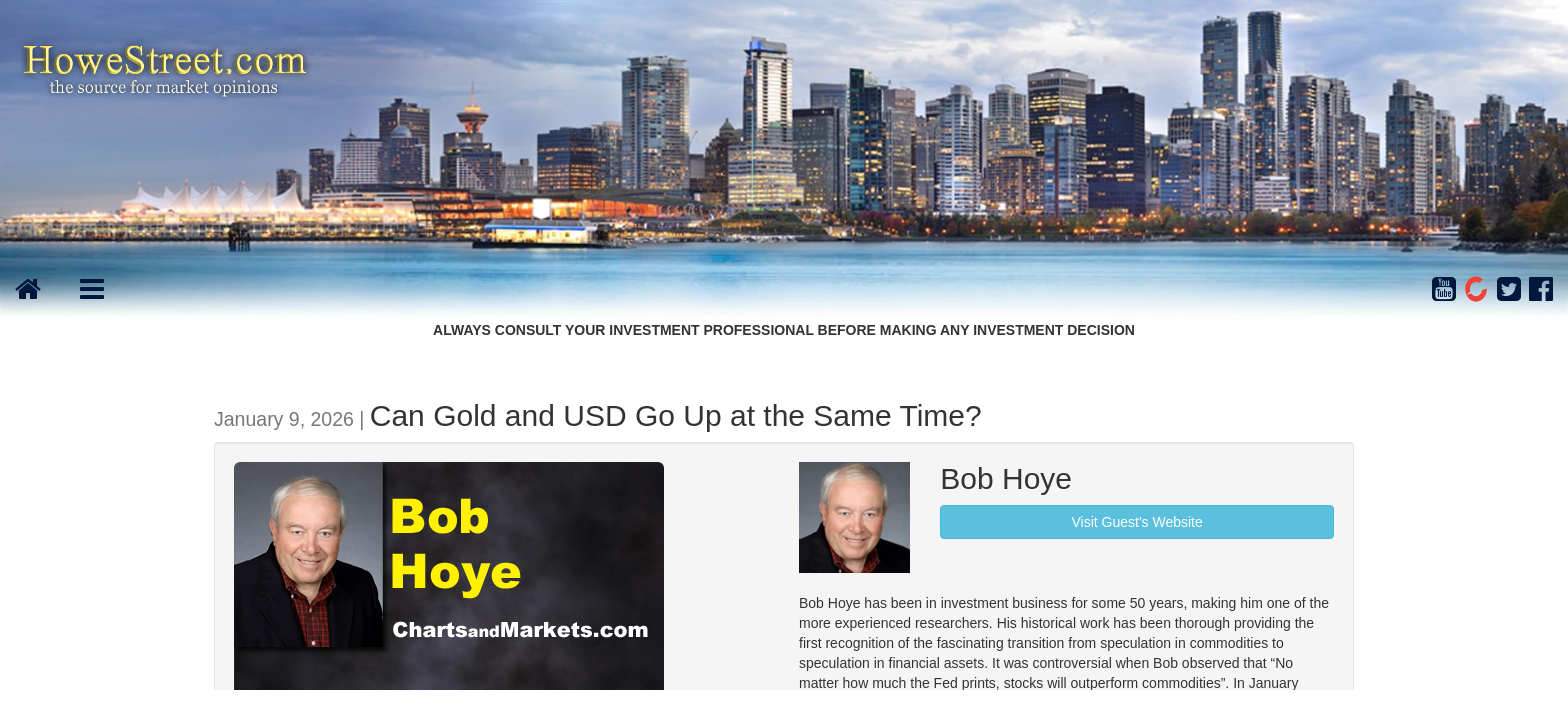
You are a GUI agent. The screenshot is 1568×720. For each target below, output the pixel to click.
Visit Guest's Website (1136, 522)
